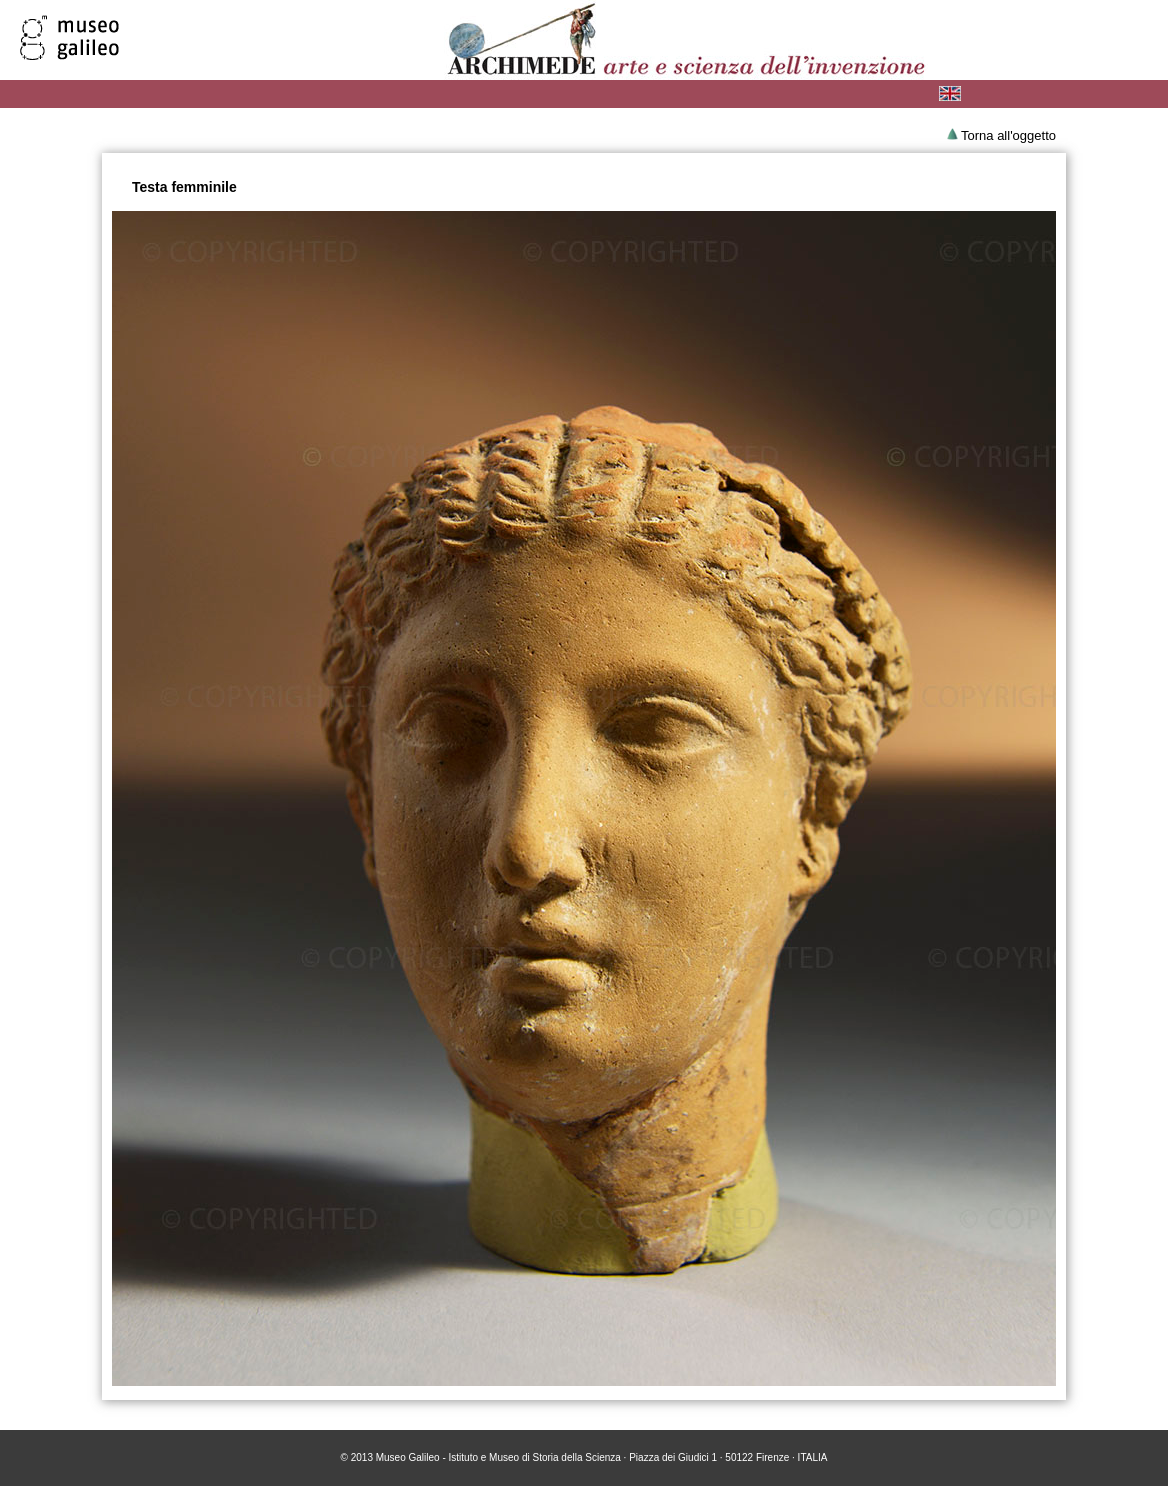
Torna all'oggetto (1008, 135)
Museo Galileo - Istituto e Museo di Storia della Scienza (498, 1457)
